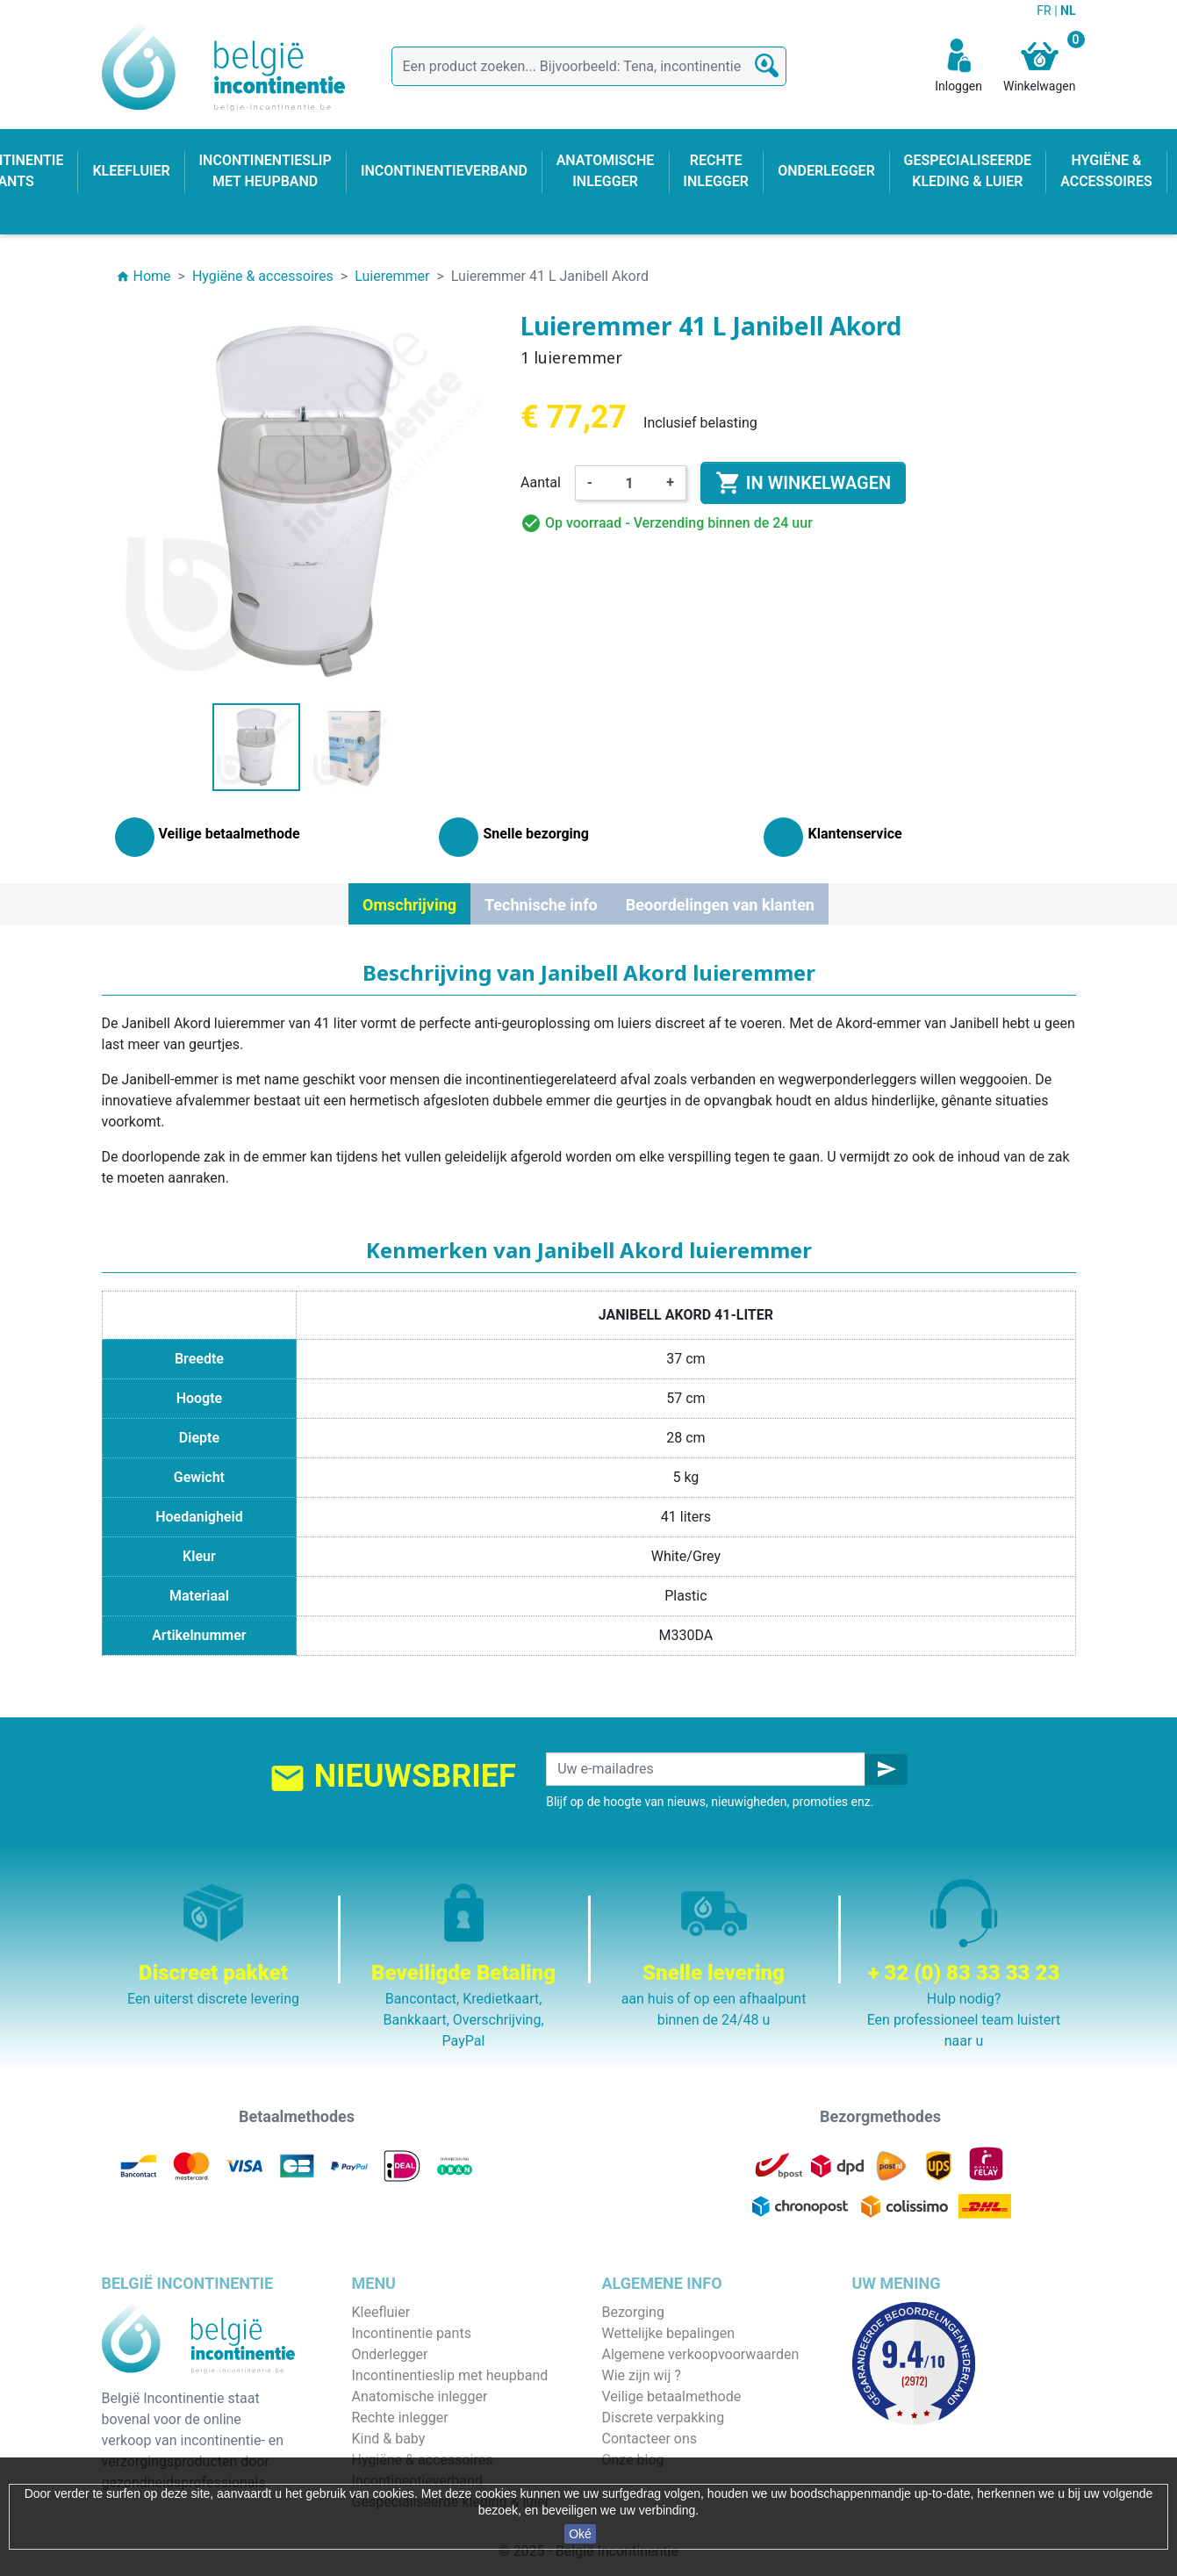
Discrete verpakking (663, 2417)
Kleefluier (381, 2312)
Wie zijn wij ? (641, 2375)
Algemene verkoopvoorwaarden (701, 2354)
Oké (580, 2534)
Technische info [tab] (541, 905)
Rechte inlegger (400, 2417)
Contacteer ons (650, 2438)
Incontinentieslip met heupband (450, 2375)
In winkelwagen (803, 483)
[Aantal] (629, 483)
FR (1045, 11)
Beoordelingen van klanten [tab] (720, 905)
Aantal (540, 482)
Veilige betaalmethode (672, 2396)
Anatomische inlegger (420, 2396)
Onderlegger (390, 2354)
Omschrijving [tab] (409, 905)
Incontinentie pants (411, 2333)
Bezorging (633, 2312)
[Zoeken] (588, 66)
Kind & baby (389, 2438)
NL (1067, 11)
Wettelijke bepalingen (668, 2333)
